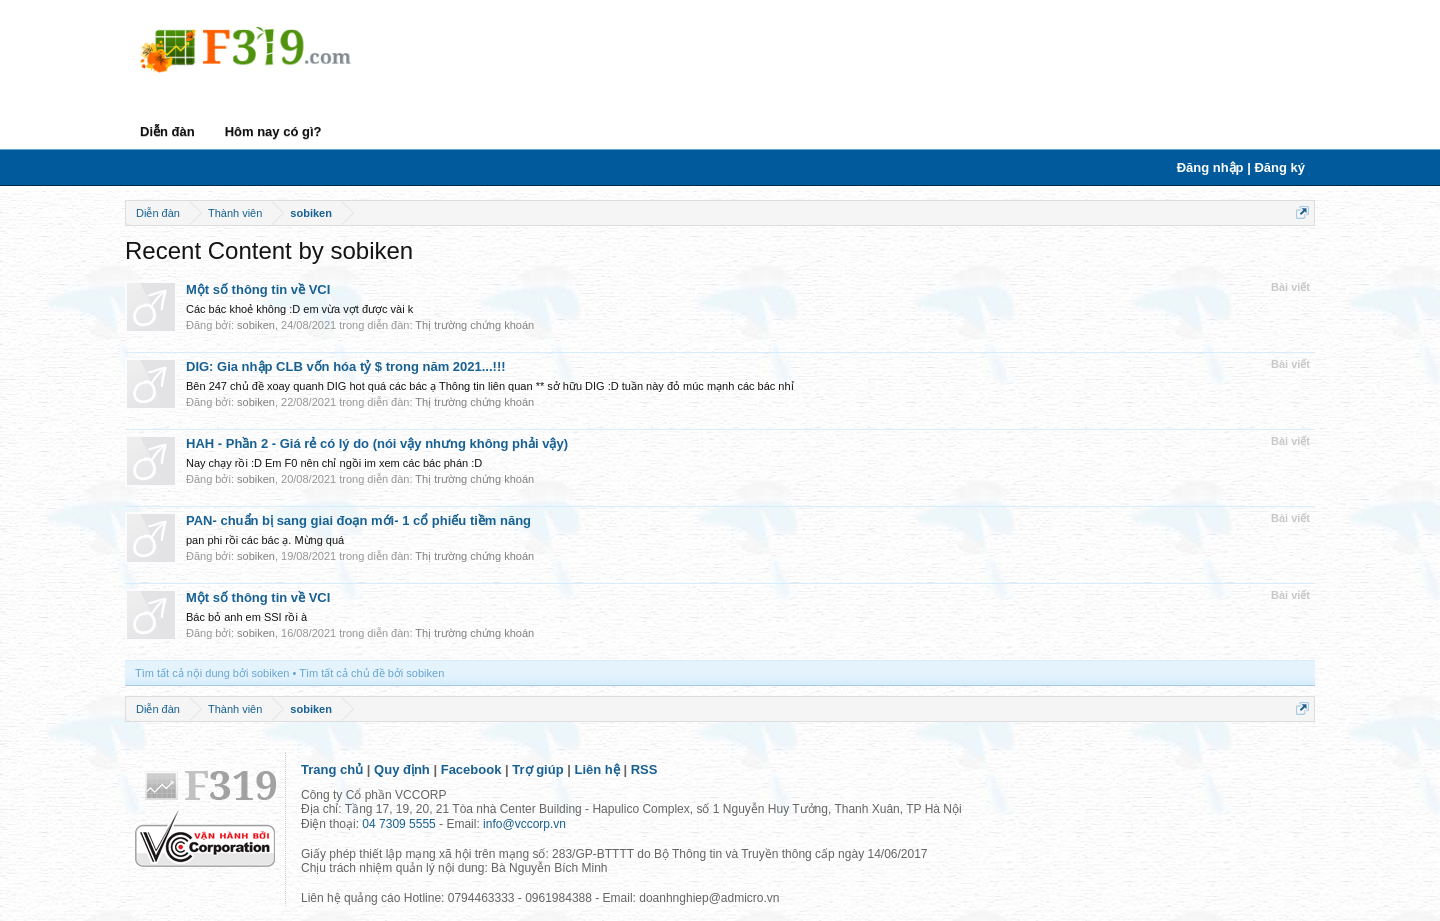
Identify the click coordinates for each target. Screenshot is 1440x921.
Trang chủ (332, 769)
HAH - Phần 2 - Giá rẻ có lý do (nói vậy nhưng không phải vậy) (377, 443)
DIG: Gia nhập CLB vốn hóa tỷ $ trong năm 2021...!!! (346, 366)
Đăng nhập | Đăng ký (1241, 167)
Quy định (402, 769)
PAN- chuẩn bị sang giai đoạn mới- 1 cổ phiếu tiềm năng (358, 520)
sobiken (256, 325)
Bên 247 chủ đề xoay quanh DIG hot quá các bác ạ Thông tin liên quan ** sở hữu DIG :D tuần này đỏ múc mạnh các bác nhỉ (490, 386)
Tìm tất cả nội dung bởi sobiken (212, 673)
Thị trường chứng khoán (474, 325)
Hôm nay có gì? (273, 131)
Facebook (471, 769)
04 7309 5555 (398, 824)
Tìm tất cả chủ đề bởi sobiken (371, 673)
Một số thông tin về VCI (258, 289)
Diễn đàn (167, 131)
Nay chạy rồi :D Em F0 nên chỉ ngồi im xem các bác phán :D (334, 463)
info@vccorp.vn (524, 824)
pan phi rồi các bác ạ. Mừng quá (265, 540)
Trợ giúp (537, 769)
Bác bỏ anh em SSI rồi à (246, 617)
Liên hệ (597, 769)
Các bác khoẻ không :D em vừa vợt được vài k (299, 309)
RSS (644, 769)
